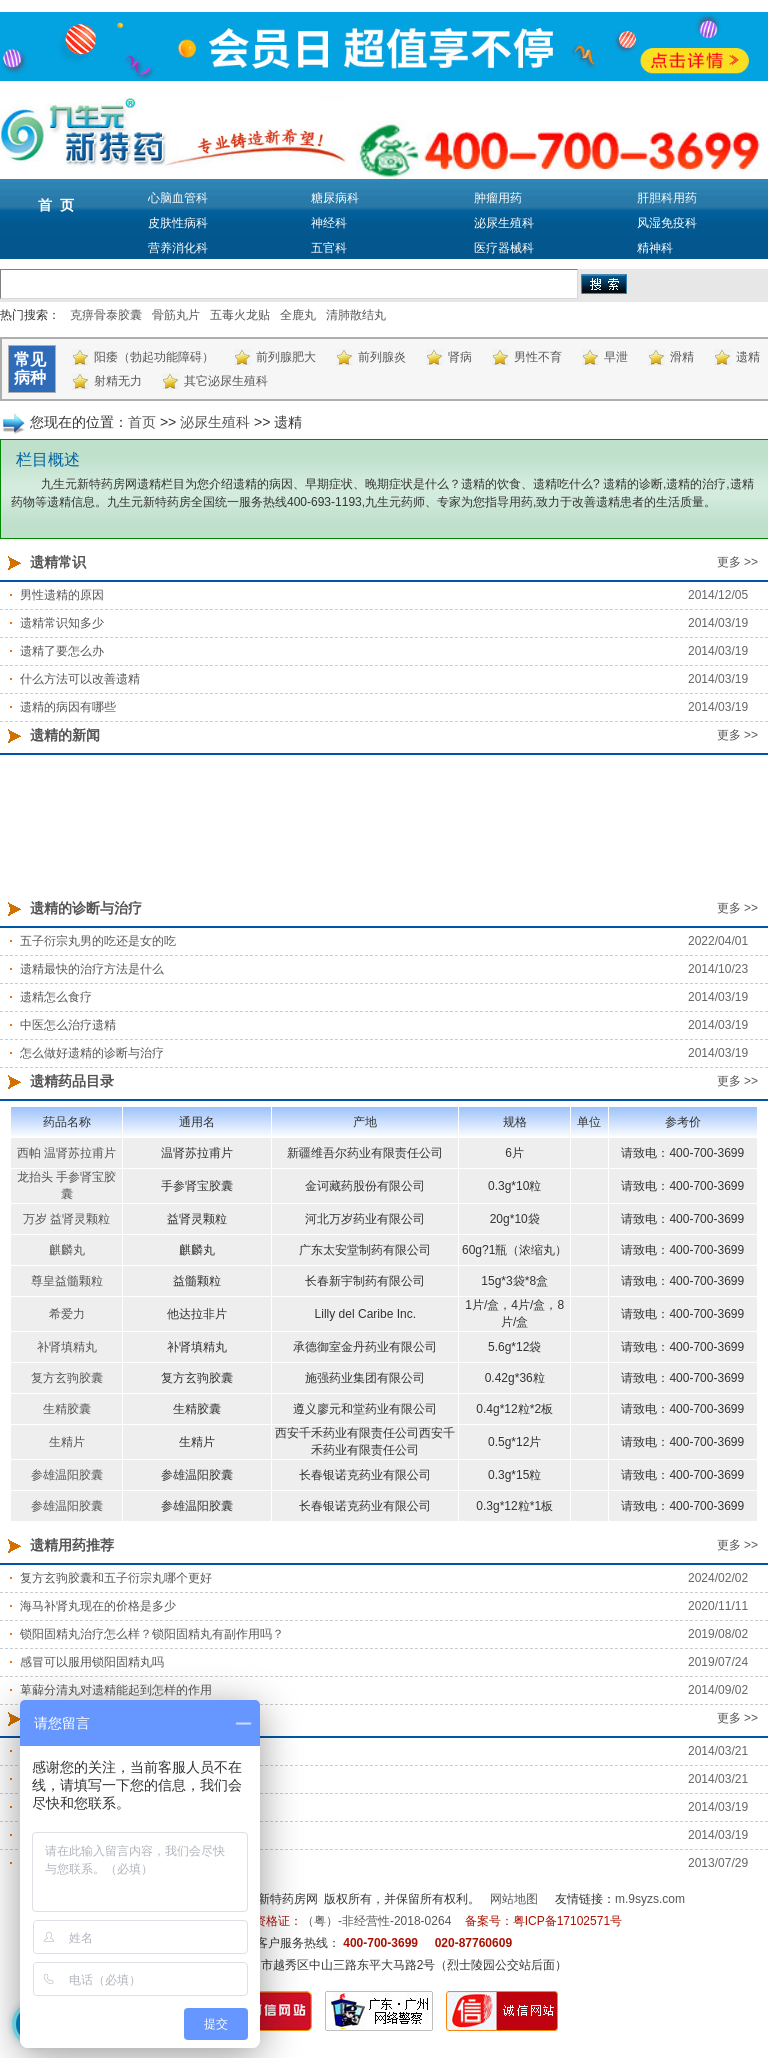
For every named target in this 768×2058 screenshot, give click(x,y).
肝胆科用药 (667, 198)
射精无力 (118, 381)
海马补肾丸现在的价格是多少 (98, 1606)
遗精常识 (58, 562)
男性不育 (538, 357)
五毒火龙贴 (240, 315)
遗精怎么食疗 (56, 997)
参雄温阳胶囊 (67, 1475)
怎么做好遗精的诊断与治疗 (92, 1053)
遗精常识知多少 (62, 623)
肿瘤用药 (498, 198)
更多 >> (737, 562)
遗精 (748, 357)
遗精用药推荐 (72, 1545)
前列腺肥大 (286, 357)
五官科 (329, 248)
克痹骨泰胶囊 (106, 315)
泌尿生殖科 (504, 223)
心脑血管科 (178, 198)
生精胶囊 (67, 1409)
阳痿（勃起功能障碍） (154, 357)
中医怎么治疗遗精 (68, 1025)
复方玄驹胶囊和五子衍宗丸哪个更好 (116, 1578)
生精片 (67, 1442)
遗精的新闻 (65, 735)
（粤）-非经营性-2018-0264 (376, 1921)
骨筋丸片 (176, 315)
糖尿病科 (335, 198)
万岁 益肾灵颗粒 (66, 1219)
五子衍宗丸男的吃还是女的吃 (98, 941)
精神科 (655, 248)
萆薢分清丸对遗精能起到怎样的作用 (116, 1690)
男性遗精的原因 (62, 595)
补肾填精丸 (67, 1347)
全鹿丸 (298, 315)
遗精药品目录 (72, 1081)
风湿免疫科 (667, 223)
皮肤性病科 (178, 223)
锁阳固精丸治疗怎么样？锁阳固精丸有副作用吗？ (152, 1634)
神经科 (329, 223)
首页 (142, 422)
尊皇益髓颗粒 (67, 1281)
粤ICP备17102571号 (567, 1921)
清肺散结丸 (356, 315)
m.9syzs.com (650, 1899)
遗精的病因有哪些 (68, 707)
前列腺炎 (382, 357)
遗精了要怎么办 (62, 651)
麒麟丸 (67, 1250)
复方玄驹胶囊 (67, 1378)
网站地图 (514, 1899)
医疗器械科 (504, 248)
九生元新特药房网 (270, 1899)
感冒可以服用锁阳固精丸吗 (92, 1662)
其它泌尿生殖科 (226, 381)
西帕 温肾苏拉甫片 (66, 1153)
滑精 (682, 357)
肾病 (460, 357)
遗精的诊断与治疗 (86, 908)
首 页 (56, 205)
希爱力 (67, 1314)
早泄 (616, 357)
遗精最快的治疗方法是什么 (92, 969)
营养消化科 (178, 248)
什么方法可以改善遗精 (80, 679)
